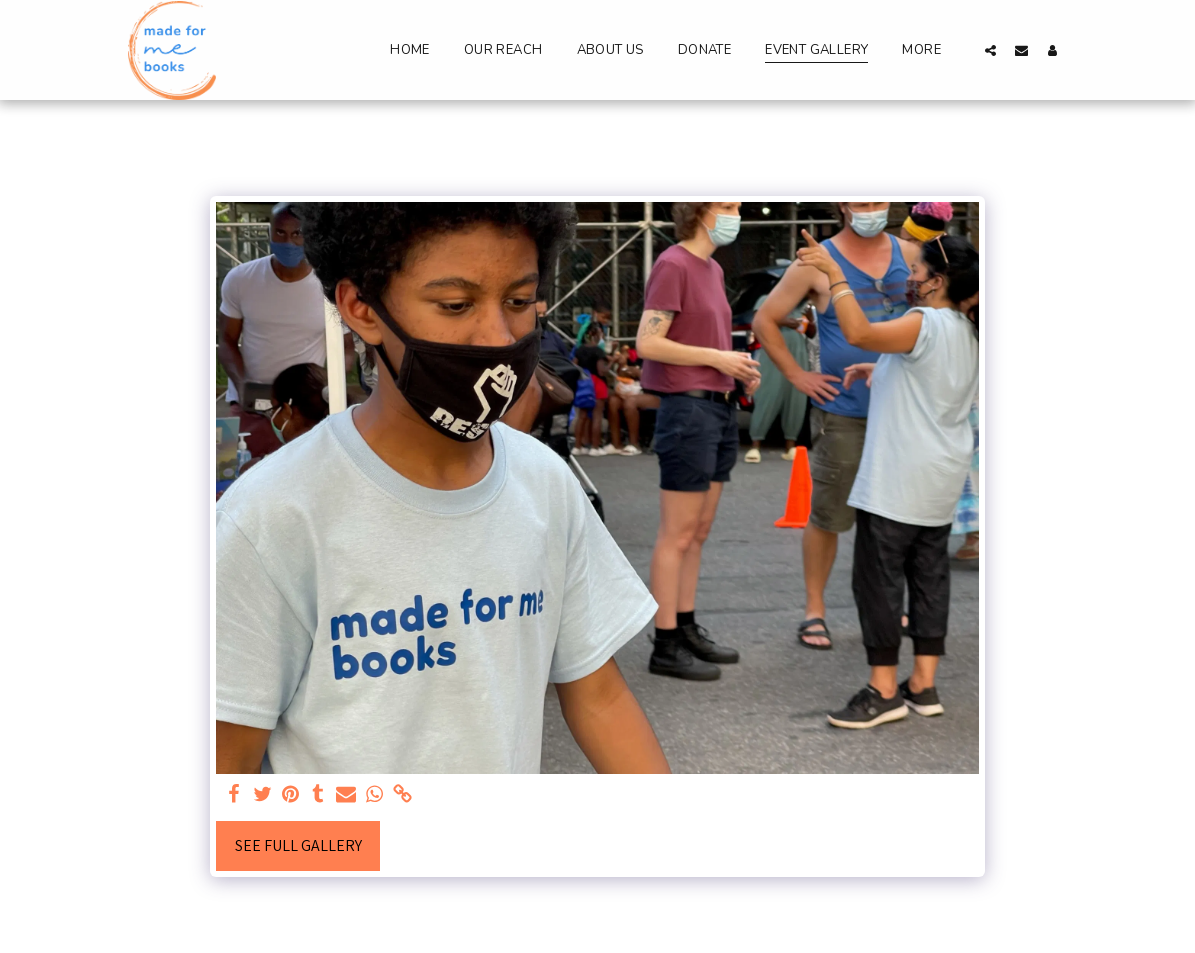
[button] (990, 50)
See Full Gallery (298, 845)
